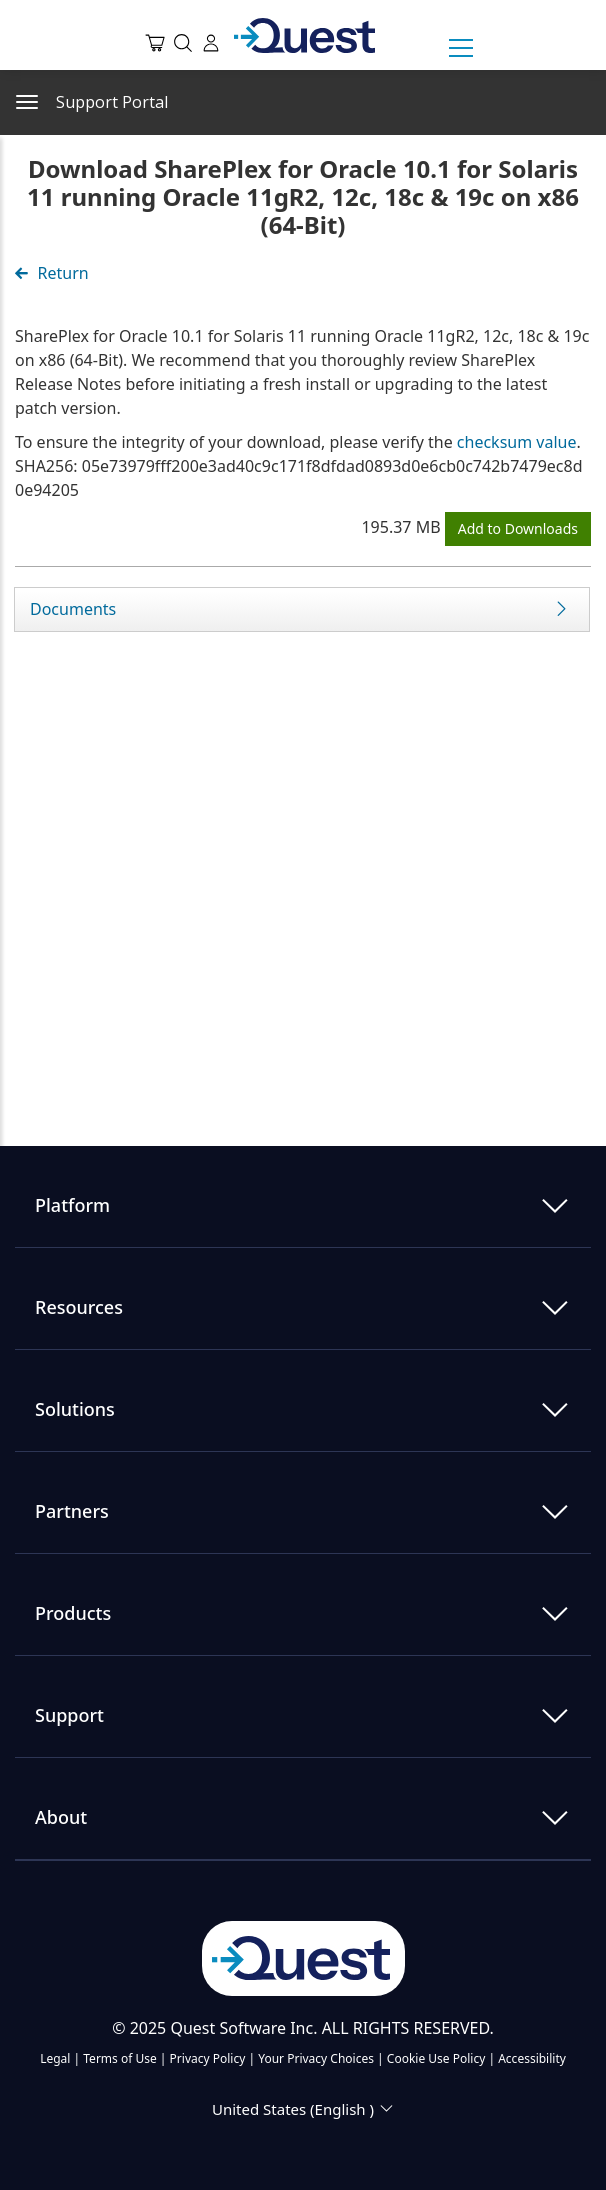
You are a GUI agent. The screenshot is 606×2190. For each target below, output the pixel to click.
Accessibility (532, 2058)
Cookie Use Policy (436, 2058)
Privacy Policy (208, 2058)
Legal (55, 2058)
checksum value (517, 442)
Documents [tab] (73, 609)
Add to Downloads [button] (518, 528)
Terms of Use (119, 2058)
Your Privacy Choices (316, 2058)
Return (52, 273)
